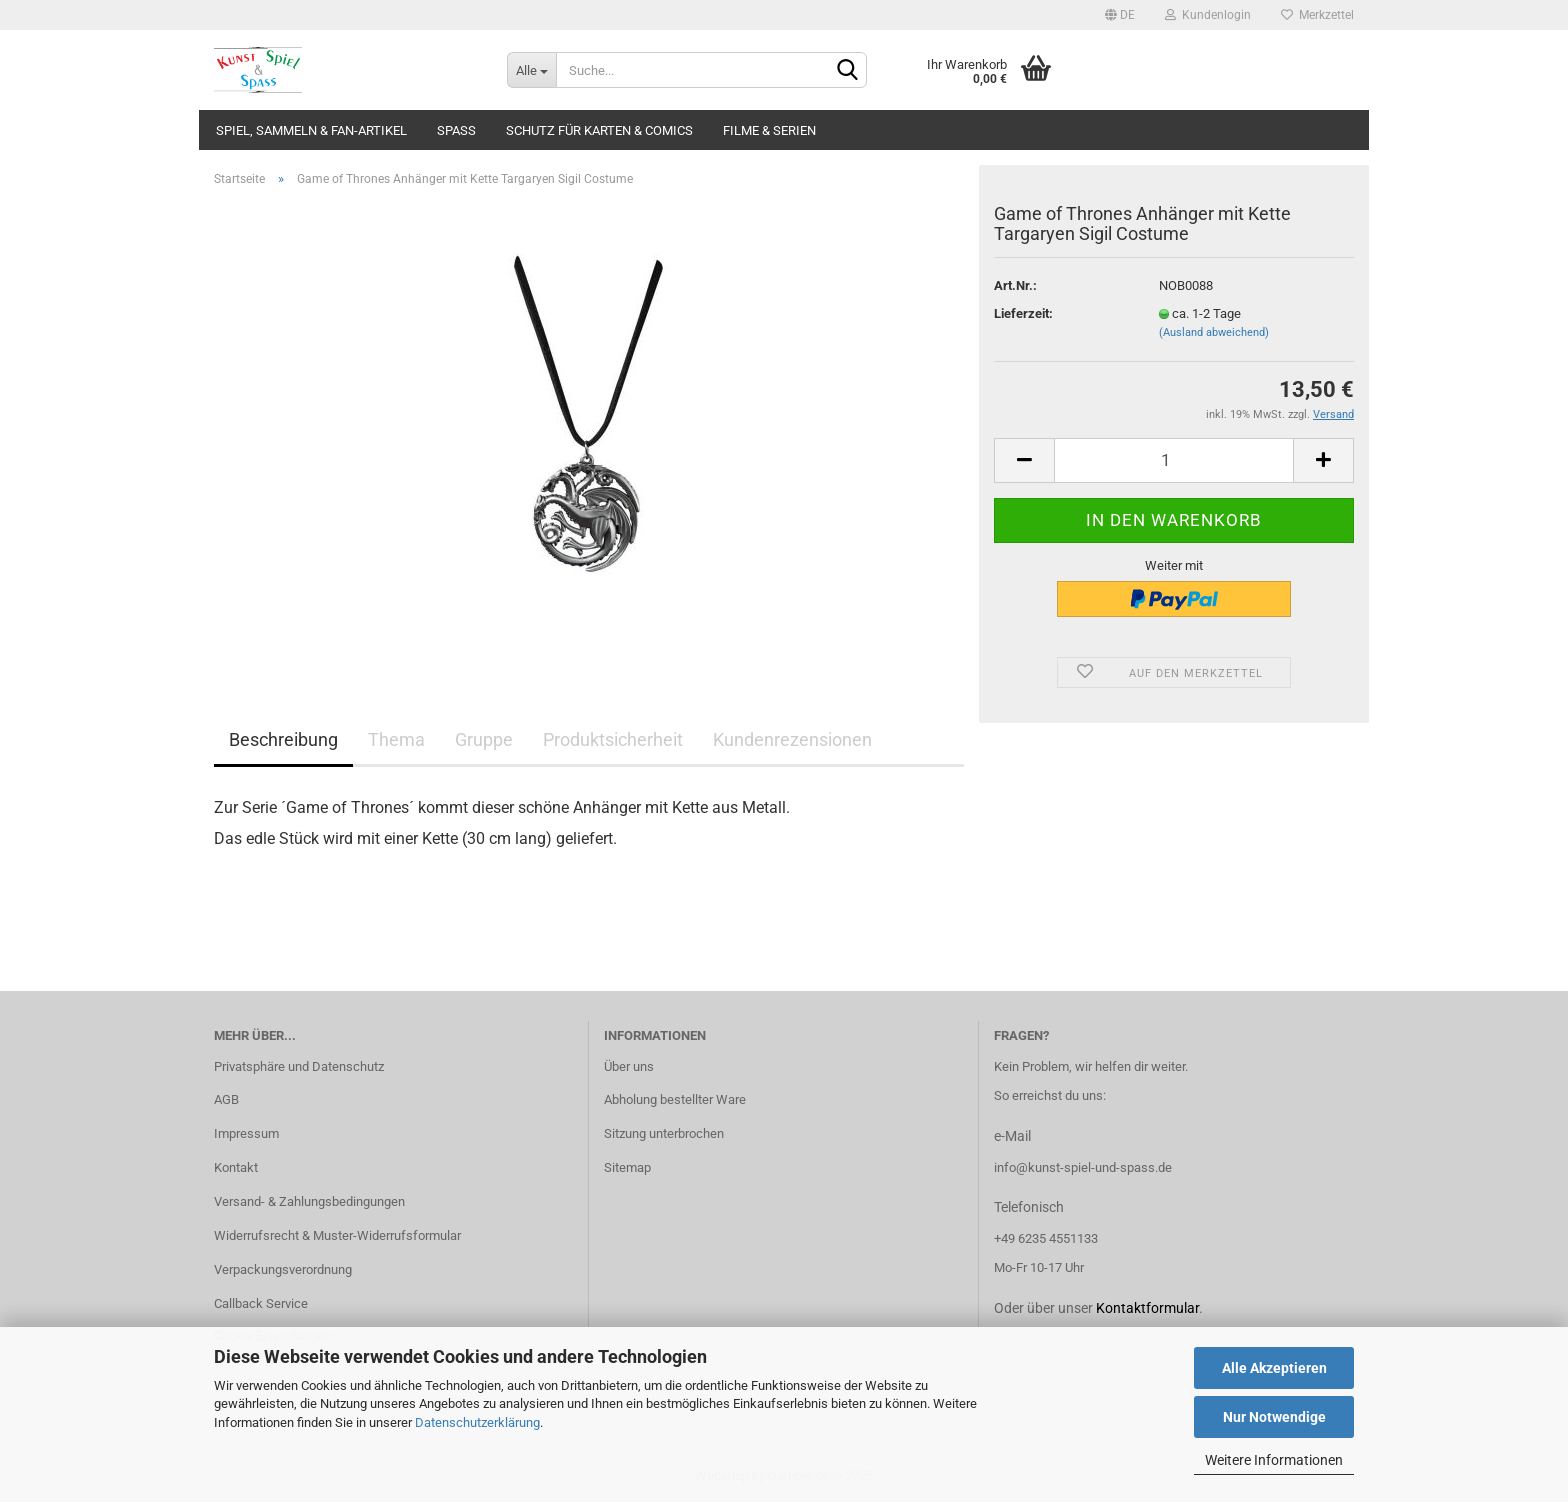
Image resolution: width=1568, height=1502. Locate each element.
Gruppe (484, 739)
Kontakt (236, 1167)
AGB (226, 1099)
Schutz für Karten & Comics (599, 130)
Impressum (246, 1133)
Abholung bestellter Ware (675, 1099)
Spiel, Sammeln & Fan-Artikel (311, 130)
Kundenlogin (1208, 15)
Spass (456, 130)
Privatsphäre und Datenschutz (299, 1066)
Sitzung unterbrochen (664, 1133)
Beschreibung (283, 739)
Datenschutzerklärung (477, 1422)
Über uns (629, 1066)
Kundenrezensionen (792, 739)
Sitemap (627, 1167)
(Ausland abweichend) (1214, 332)
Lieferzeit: (1023, 313)
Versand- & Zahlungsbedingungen (309, 1201)
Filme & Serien (769, 130)
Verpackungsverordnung (283, 1269)
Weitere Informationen (1274, 1460)
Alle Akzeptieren (1274, 1368)
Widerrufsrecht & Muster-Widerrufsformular (337, 1235)
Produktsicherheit (613, 739)
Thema (396, 739)
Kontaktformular (1147, 1308)
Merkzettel (1317, 15)
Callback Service (261, 1303)
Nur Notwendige (1274, 1417)
